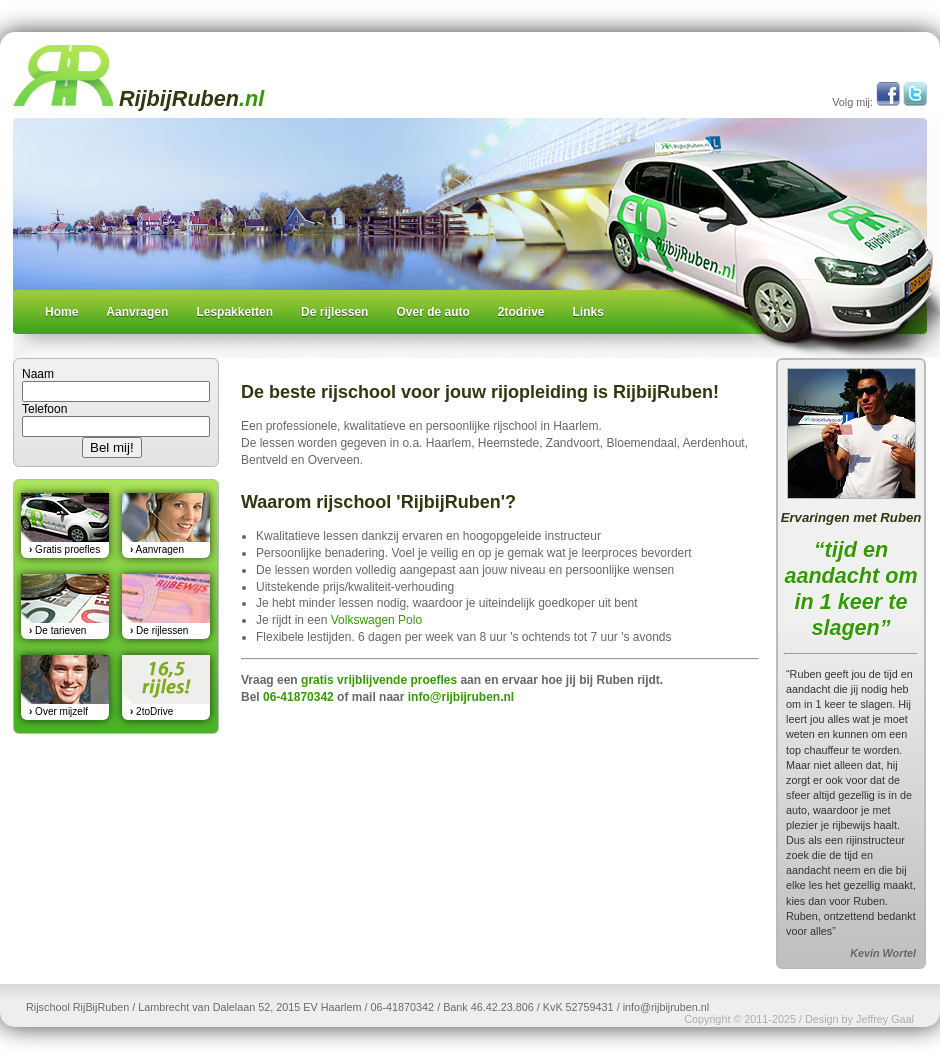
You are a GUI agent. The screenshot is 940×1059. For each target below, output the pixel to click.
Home (61, 312)
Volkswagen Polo (376, 620)
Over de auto (432, 312)
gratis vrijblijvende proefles (379, 680)
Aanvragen (137, 312)
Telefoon (44, 409)
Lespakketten (234, 312)
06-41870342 (298, 697)
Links (588, 312)
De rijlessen (334, 312)
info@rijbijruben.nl (461, 697)
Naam (38, 374)
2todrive (521, 312)
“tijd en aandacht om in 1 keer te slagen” (850, 588)
